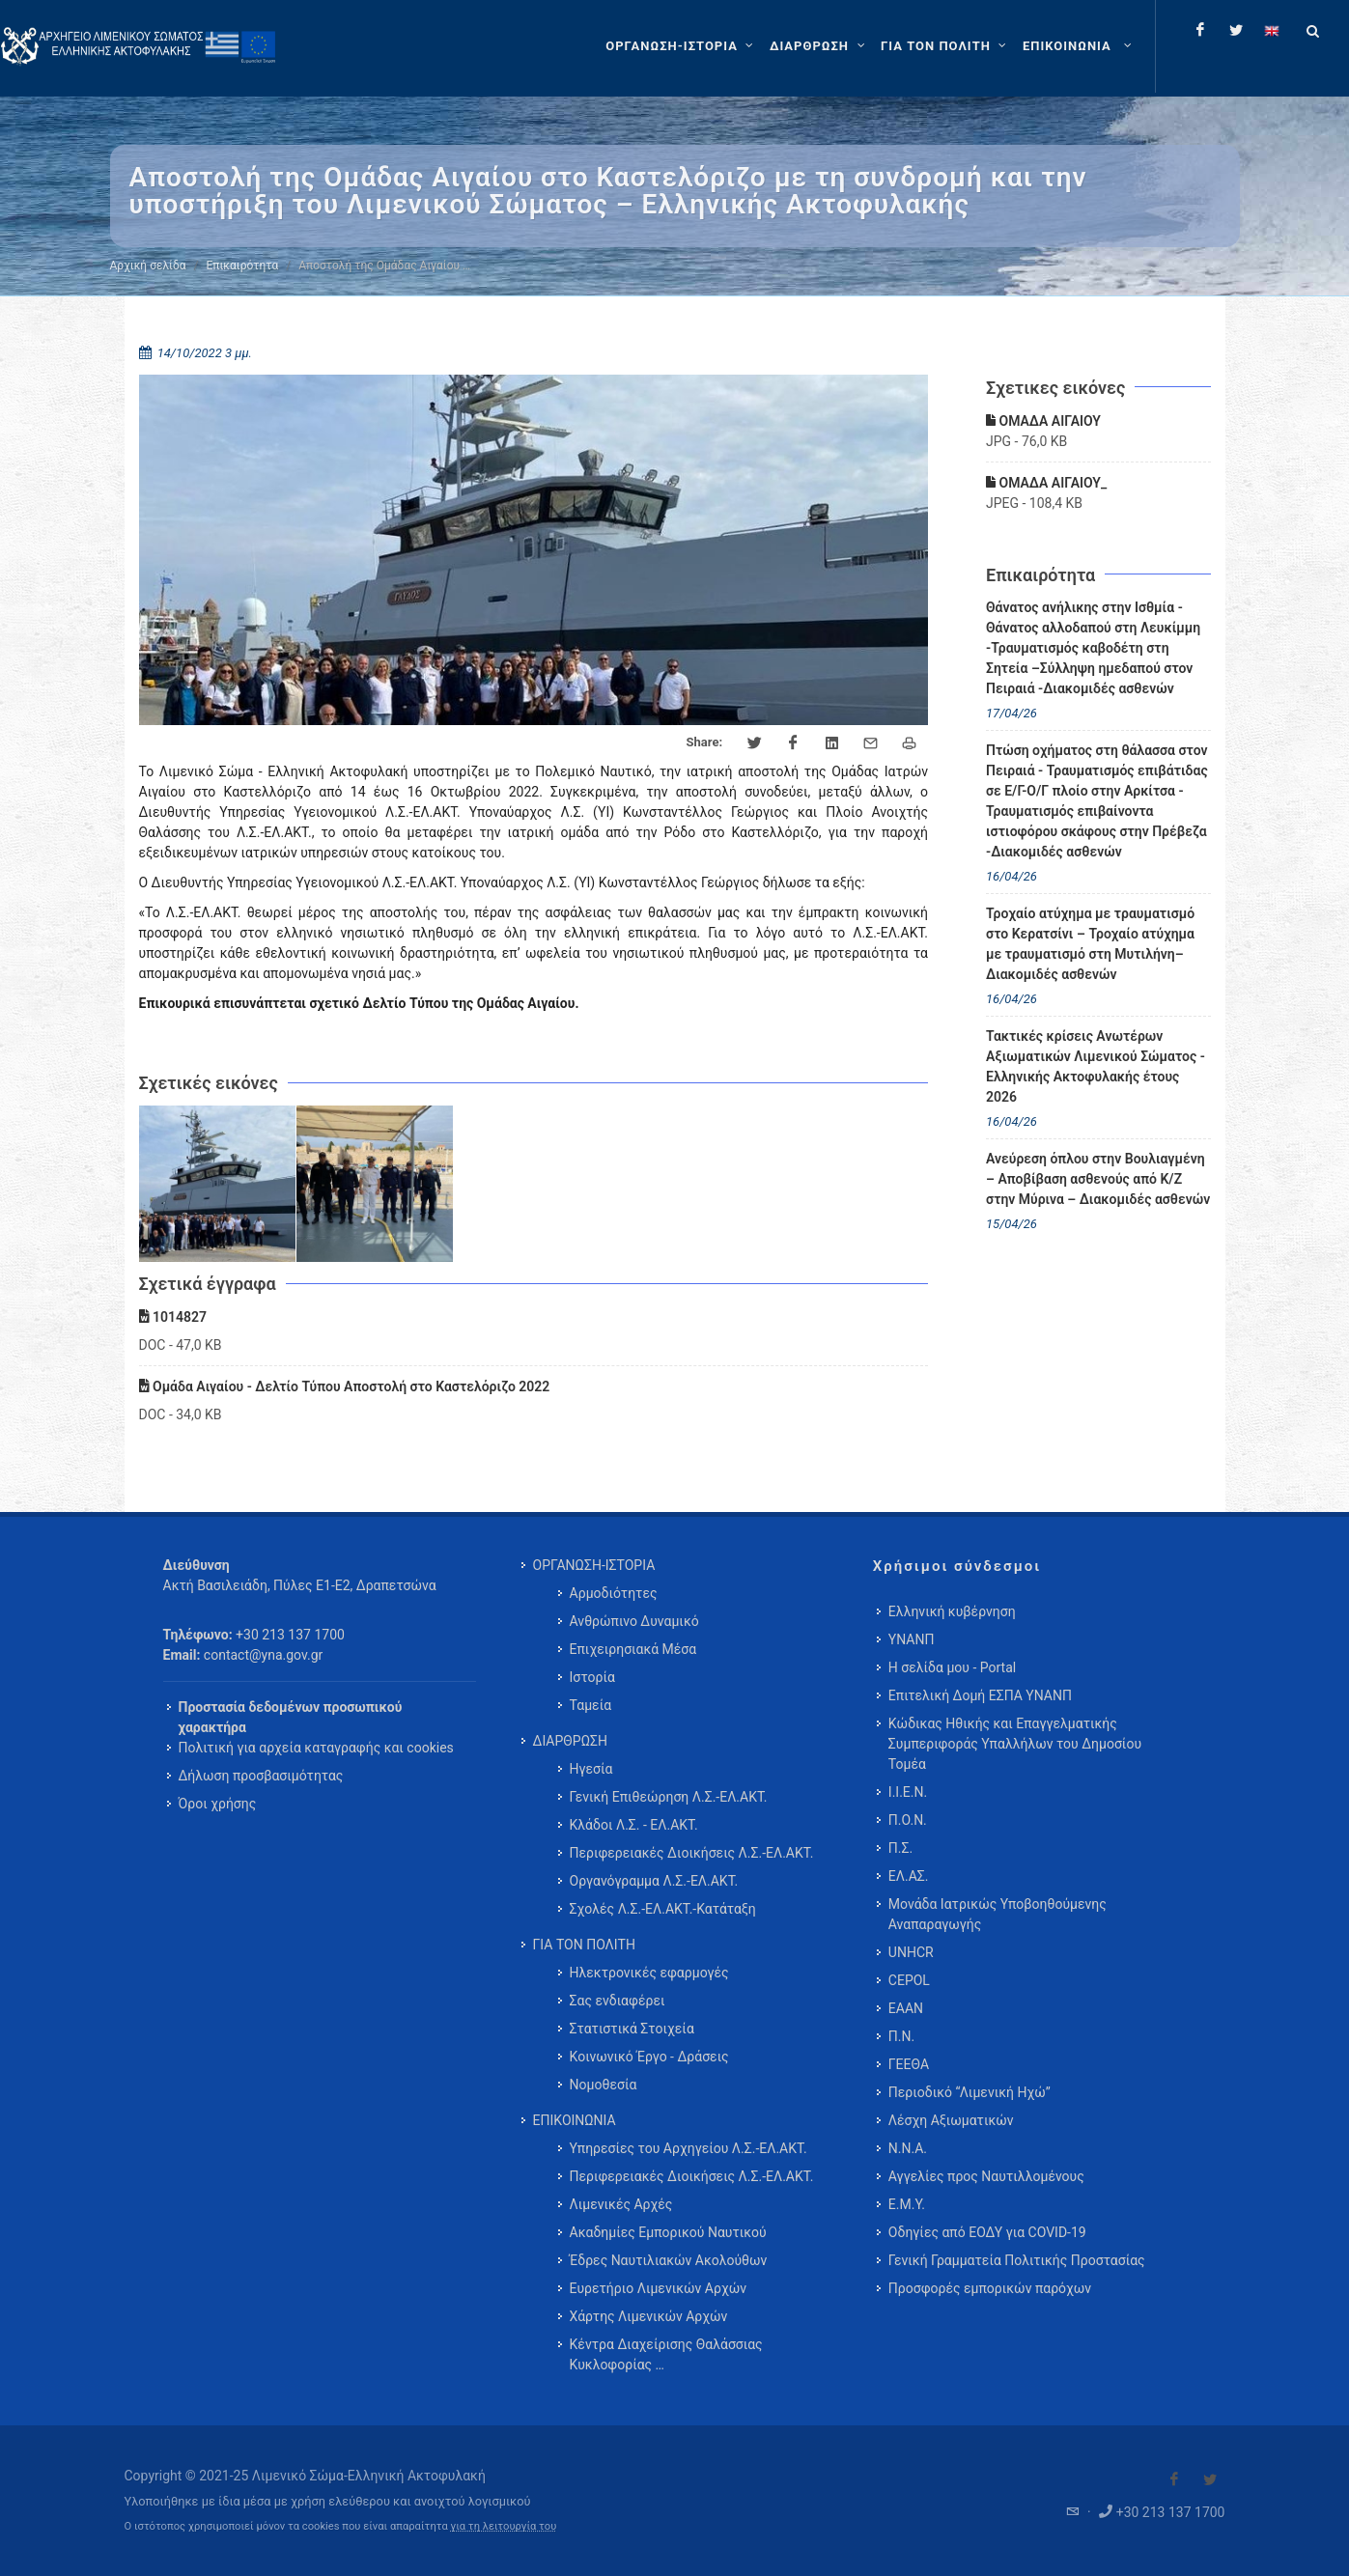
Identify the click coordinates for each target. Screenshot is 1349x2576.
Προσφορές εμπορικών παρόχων (989, 2288)
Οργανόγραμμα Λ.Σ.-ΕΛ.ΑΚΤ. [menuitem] (654, 1881)
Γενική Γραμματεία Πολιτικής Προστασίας (1016, 2260)
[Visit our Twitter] (1209, 2479)
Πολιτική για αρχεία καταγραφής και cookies (316, 1747)
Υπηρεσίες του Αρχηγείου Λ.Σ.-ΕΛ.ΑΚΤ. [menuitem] (688, 2148)
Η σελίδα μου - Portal (952, 1667)
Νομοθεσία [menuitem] (603, 2084)
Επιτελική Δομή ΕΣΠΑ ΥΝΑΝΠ (980, 1695)
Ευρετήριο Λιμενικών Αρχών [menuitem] (658, 2288)
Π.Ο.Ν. (907, 1820)
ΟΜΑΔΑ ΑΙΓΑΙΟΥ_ (1046, 482)
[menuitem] (1079, 46)
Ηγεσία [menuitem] (591, 1769)
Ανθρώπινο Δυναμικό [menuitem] (634, 1621)
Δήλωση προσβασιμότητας (261, 1775)
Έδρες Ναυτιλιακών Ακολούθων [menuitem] (669, 2260)
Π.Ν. (901, 2036)
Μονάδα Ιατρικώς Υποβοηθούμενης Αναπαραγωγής (997, 1914)
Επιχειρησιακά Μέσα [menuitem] (633, 1649)
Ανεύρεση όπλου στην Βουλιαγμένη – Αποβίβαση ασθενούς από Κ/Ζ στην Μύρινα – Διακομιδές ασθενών (1098, 1179)
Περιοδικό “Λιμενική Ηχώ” (969, 2092)
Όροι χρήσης (218, 1803)
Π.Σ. (900, 1848)
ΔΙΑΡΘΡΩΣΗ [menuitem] (570, 1741)
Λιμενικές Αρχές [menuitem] (621, 2204)
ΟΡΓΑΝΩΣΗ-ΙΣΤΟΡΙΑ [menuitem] (594, 1565)
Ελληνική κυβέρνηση (952, 1611)
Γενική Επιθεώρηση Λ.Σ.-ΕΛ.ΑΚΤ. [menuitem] (669, 1797)
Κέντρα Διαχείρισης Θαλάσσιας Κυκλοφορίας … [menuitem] (666, 2354)
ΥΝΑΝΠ (911, 1639)
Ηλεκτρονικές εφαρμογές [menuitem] (649, 1972)
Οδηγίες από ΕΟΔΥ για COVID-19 (987, 2232)
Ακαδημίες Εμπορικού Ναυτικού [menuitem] (668, 2232)
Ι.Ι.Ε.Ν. (907, 1792)
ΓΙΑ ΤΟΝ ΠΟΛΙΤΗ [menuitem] (584, 1944)
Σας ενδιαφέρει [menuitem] (617, 2000)
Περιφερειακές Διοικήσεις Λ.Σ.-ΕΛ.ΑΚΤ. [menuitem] (692, 1853)
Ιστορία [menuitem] (592, 1677)
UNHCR (911, 1952)
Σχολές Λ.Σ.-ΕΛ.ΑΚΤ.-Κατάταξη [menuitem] (663, 1909)
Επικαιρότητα (243, 265)
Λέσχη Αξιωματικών (951, 2120)
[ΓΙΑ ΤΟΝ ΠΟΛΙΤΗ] (946, 46)
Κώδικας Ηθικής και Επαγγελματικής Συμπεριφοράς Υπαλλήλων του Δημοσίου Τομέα (1014, 1744)
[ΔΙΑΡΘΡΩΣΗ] (819, 46)
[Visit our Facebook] (1174, 2479)
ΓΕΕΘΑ (908, 2064)
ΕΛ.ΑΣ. (908, 1876)
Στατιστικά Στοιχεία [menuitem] (632, 2028)
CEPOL (909, 1980)
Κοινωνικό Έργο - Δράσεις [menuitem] (649, 2056)
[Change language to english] (1271, 29)
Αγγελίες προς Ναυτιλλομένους (986, 2176)
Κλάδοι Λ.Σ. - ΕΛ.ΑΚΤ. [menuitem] (634, 1825)
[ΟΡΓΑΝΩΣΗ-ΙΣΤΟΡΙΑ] (682, 46)
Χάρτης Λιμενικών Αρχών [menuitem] (649, 2316)
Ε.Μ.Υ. (906, 2204)
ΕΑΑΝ (905, 2008)
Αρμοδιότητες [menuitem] (614, 1593)
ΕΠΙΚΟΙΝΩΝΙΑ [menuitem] (574, 2120)
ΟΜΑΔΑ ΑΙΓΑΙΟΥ (1043, 421)
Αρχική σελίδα (148, 265)
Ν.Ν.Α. (907, 2148)
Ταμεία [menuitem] (591, 1705)
